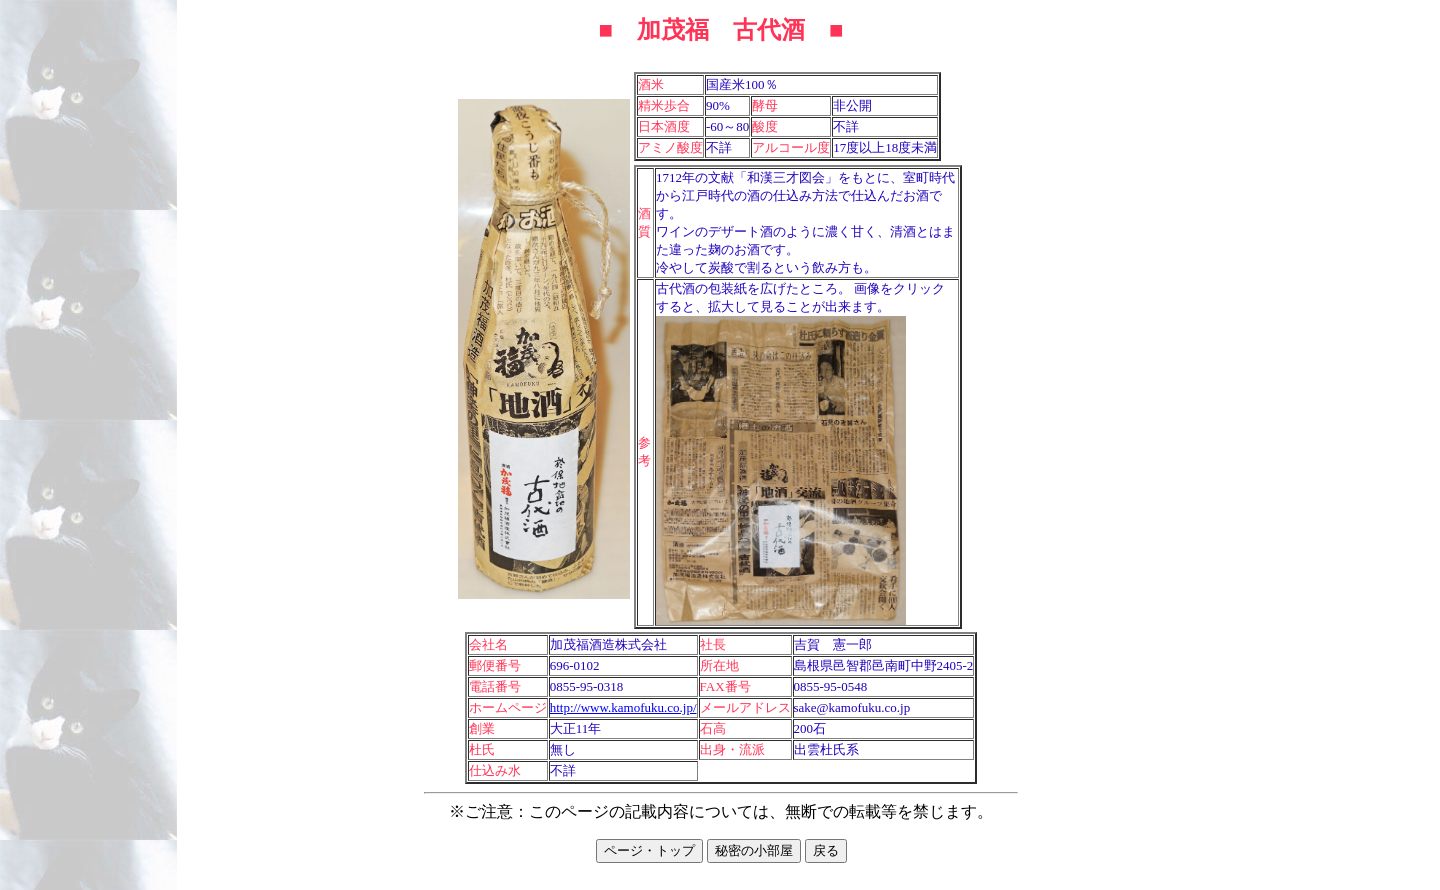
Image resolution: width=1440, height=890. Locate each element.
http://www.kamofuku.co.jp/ (623, 707)
